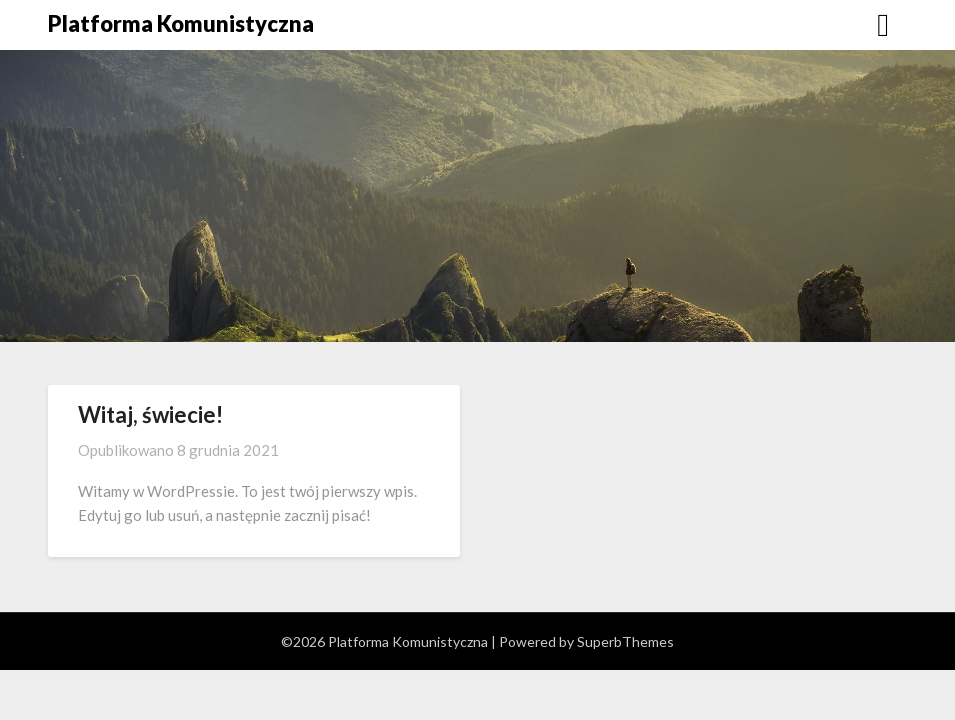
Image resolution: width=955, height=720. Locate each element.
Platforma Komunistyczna (181, 23)
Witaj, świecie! (150, 414)
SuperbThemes (625, 641)
